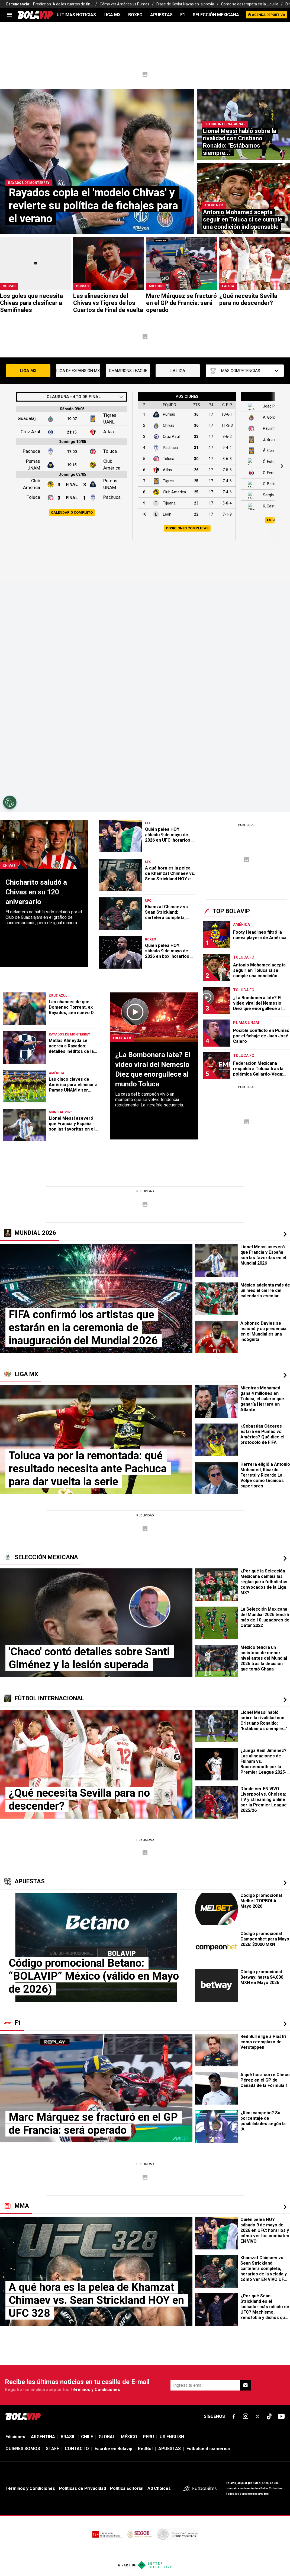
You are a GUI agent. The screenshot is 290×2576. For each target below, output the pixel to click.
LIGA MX (112, 14)
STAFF (52, 2448)
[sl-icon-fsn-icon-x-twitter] (257, 2416)
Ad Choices (159, 2488)
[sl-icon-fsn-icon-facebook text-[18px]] (233, 2416)
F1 (182, 14)
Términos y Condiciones (95, 2389)
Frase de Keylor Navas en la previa (185, 4)
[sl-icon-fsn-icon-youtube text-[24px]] (281, 2416)
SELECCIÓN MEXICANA (216, 14)
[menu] (9, 15)
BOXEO (135, 14)
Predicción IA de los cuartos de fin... (63, 4)
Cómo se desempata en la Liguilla (249, 4)
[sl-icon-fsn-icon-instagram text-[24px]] (245, 2416)
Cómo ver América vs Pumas (124, 4)
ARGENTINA (43, 2436)
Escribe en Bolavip (113, 2448)
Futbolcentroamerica (208, 2448)
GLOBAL (107, 2436)
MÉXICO (129, 2436)
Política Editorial (126, 2488)
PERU (148, 2436)
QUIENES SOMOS (22, 2448)
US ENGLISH (172, 2436)
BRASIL (68, 2436)
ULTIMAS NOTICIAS (76, 14)
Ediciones (15, 2436)
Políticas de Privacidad (82, 2488)
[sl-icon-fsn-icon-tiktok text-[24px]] (269, 2416)
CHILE (87, 2436)
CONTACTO (77, 2448)
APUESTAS (161, 14)
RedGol (145, 2448)
